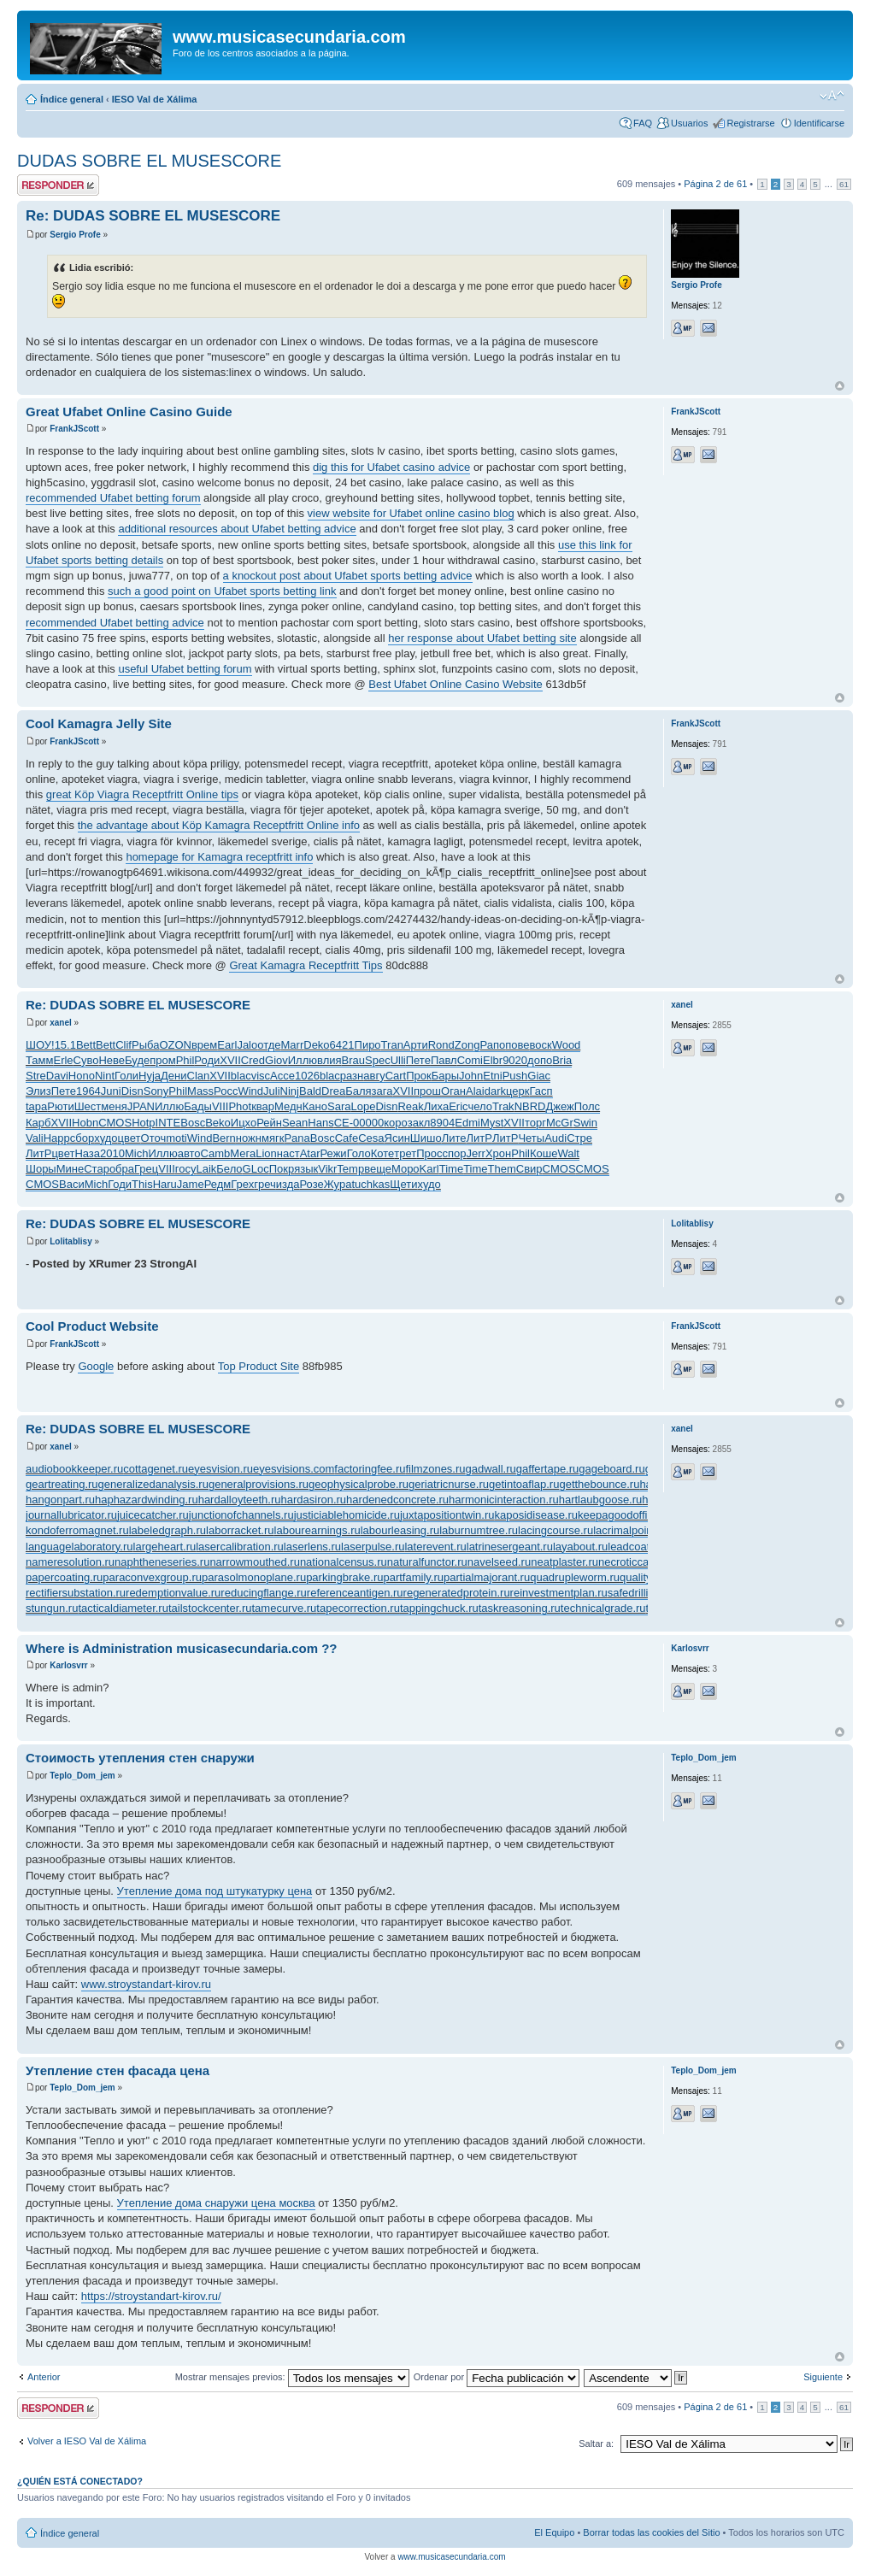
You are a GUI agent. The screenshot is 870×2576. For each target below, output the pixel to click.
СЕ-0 (347, 1122)
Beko (218, 1122)
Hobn (85, 1122)
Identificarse (819, 123)
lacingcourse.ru (555, 1530)
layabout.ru (580, 1546)
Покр (282, 1168)
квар (262, 1106)
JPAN (141, 1106)
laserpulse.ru (372, 1546)
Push (515, 1075)
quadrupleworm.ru (575, 1577)
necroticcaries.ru (638, 1562)
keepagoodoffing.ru (625, 1515)
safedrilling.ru (640, 1592)
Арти (415, 1044)
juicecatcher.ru (153, 1515)
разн (351, 1075)
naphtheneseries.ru (162, 1562)
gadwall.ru (491, 1468)
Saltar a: (596, 2443)
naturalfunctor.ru (427, 1562)
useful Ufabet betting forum (184, 668)
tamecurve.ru (283, 1608)
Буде (137, 1060)
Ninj (289, 1091)
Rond (441, 1044)
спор (455, 1153)
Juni (111, 1091)
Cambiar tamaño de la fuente (832, 95)
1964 (88, 1091)
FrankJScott (74, 428)
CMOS (115, 1122)
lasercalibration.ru (240, 1546)
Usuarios (689, 123)
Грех (242, 1184)
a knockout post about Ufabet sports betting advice (348, 575)
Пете (418, 1060)
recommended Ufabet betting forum (113, 497)
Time (451, 1168)
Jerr (476, 1153)
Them (502, 1168)
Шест (88, 1106)
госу (186, 1168)
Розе (312, 1184)
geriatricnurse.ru (449, 1484)
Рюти (60, 1106)
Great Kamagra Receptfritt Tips (305, 965)
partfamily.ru (413, 1577)
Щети (403, 1184)
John (471, 1075)
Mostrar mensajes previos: (292, 2377)
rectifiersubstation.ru (76, 1592)
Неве (111, 1060)
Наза (87, 1153)
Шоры (41, 1168)
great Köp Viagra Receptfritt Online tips (142, 794)
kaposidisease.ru (536, 1515)
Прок (419, 1075)
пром (162, 1060)
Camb (216, 1153)
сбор (82, 1138)
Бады (198, 1106)
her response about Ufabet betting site (482, 638)
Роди (207, 1060)
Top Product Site (258, 1366)
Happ (57, 1138)
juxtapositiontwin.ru (447, 1515)
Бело (229, 1168)
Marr (292, 1044)
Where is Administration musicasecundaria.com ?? (182, 1648)
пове (517, 1044)
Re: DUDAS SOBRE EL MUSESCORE (153, 216)
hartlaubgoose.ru (601, 1499)
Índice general (71, 99)
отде (268, 1044)
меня (113, 1106)
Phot (239, 1106)
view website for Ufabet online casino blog (411, 513)
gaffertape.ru (547, 1468)
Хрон (498, 1153)
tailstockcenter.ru (210, 1608)
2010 (112, 1153)
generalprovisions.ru (259, 1484)
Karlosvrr (68, 1665)
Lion (266, 1153)
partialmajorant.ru (487, 1577)
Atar (310, 1153)
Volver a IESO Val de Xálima (86, 2441)
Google (96, 1366)
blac (241, 1075)
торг (535, 1122)
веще (377, 1168)
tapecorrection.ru (358, 1608)
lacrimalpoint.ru (630, 1530)
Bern (223, 1138)
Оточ (154, 1138)
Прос (429, 1153)
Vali (35, 1138)
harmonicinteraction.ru (504, 1499)
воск (540, 1044)
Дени (173, 1075)
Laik (206, 1168)
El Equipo (554, 2532)
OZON (175, 1044)
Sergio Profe (75, 234)
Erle (63, 1060)
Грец (146, 1168)
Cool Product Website (92, 1326)
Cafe (346, 1138)
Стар (96, 1168)
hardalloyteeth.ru (239, 1499)
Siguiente (823, 2377)
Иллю (302, 1060)
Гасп (540, 1091)
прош (427, 1091)
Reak (410, 1106)
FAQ (642, 123)
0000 (371, 1122)
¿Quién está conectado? (80, 2481)
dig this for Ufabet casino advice (391, 467)
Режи (333, 1153)
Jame (190, 1184)
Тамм (39, 1060)
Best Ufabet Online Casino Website (455, 684)
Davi (57, 1075)
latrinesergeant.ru (510, 1546)
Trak (503, 1106)
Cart (396, 1075)
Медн (288, 1106)
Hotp (143, 1122)
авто (189, 1153)
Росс (226, 1091)
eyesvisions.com (293, 1468)
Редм (218, 1184)
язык (306, 1168)
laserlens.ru (312, 1546)
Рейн (269, 1122)
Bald (310, 1091)
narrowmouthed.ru (254, 1562)
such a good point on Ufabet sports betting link (222, 591)
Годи (120, 1184)
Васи (72, 1184)
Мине (70, 1168)
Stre (36, 1075)
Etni (492, 1075)
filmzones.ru (435, 1468)
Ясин (397, 1138)
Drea (333, 1091)
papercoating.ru (64, 1577)
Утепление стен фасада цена (117, 2070)
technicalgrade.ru (603, 1608)
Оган (453, 1091)
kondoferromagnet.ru (77, 1530)
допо (539, 1060)
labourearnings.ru (317, 1530)
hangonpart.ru (60, 1499)
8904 (442, 1122)
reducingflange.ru (263, 1592)
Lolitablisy (70, 1241)
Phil (185, 1060)
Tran (392, 1044)
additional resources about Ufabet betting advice (237, 528)
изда (288, 1184)
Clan (198, 1075)
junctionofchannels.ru (241, 1515)
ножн (249, 1138)
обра (121, 1168)
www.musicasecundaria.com (451, 2556)
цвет (129, 1138)
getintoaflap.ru (524, 1484)
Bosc (192, 1122)
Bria (562, 1060)
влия (329, 1060)
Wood (566, 1044)
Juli (271, 1091)
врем (204, 1044)
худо (105, 1138)
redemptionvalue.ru (173, 1592)
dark (495, 1091)
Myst (491, 1122)
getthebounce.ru (599, 1484)
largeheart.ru (165, 1546)
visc (260, 1075)
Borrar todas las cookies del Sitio (651, 2532)
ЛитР (479, 1138)
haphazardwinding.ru (146, 1499)
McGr (559, 1122)
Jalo (247, 1044)
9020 (515, 1060)
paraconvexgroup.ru (152, 1577)
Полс (587, 1106)
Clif (123, 1044)
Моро (405, 1168)
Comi (470, 1060)
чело (480, 1106)
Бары (445, 1075)
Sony (156, 1091)
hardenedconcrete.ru (397, 1499)
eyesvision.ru (220, 1468)
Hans (320, 1122)
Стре (579, 1138)
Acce (282, 1075)
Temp (350, 1168)
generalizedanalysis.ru (153, 1484)
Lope (362, 1106)
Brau (353, 1060)
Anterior (44, 2377)
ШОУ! (40, 1044)
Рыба (145, 1044)
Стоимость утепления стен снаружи (140, 1757)
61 (844, 184)
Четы (531, 1138)
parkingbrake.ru (344, 1577)
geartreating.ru (62, 1484)
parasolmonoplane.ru (254, 1577)
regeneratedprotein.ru (456, 1592)
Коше (543, 1153)
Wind (250, 1091)
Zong (467, 1044)
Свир (529, 1168)
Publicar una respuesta (58, 185)
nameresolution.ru (70, 1562)
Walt (568, 1153)
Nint (105, 1075)
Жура (338, 1184)
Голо (359, 1153)
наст (288, 1153)
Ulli (398, 1060)
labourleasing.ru (400, 1530)
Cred (253, 1060)
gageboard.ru (611, 1468)
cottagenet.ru (155, 1468)
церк (517, 1091)
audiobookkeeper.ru (74, 1468)
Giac (538, 1075)
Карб (38, 1122)
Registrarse (750, 123)
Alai (475, 1091)
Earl (227, 1044)
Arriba (839, 386)
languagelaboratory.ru (79, 1546)
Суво (86, 1060)
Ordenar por (496, 2377)
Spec (378, 1060)
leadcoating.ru (643, 1546)
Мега (243, 1153)
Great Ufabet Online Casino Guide (129, 411)
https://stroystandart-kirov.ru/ (151, 2296)
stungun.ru (52, 1608)
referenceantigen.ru (355, 1592)
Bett (86, 1044)
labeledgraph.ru (167, 1530)
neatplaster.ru (564, 1562)
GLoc (256, 1168)
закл (419, 1122)
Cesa (371, 1138)
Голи (126, 1075)
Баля (358, 1091)
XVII (230, 1060)
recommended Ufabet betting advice (115, 622)
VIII (220, 1106)
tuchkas (370, 1184)
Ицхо (243, 1122)
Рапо (492, 1044)
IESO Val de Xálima (154, 99)
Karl (429, 1168)
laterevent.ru (435, 1546)
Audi (555, 1138)
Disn (132, 1091)
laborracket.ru (239, 1530)
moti (176, 1138)
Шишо (426, 1138)
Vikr (327, 1168)
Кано (315, 1106)
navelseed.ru (499, 1562)
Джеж (559, 1106)
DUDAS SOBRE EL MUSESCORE (149, 160)
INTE (168, 1122)
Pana (296, 1138)
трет (405, 1153)
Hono (81, 1075)
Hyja (149, 1075)
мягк (273, 1138)
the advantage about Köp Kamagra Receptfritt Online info (219, 825)
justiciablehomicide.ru (347, 1515)
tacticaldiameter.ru (123, 1608)
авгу (374, 1075)
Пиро (368, 1044)
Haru (165, 1184)
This (142, 1184)
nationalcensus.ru (343, 1562)
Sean (295, 1122)
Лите (454, 1138)
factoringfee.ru (369, 1468)
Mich (136, 1153)
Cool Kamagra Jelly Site (99, 723)
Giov (276, 1060)
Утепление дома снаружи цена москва (216, 2203)
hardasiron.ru (314, 1499)
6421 (342, 1044)
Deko (316, 1044)
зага (382, 1091)
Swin (585, 1122)
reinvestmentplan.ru (559, 1592)
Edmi (467, 1122)
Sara (338, 1106)
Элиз (38, 1091)
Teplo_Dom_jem (82, 1775)
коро (396, 1122)
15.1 (65, 1044)
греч (265, 1184)
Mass (200, 1091)
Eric (458, 1106)
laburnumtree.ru (478, 1530)
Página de (715, 184)
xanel (61, 1022)
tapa (36, 1106)
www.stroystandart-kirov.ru (146, 1984)
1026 (307, 1075)
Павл (444, 1060)
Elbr (493, 1060)
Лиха (436, 1106)
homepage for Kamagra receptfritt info (219, 856)
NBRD (530, 1106)
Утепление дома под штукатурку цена (215, 1891)
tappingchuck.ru (439, 1608)
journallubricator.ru (71, 1515)
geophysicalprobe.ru (359, 1484)
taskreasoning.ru (520, 1608)
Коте (383, 1153)
